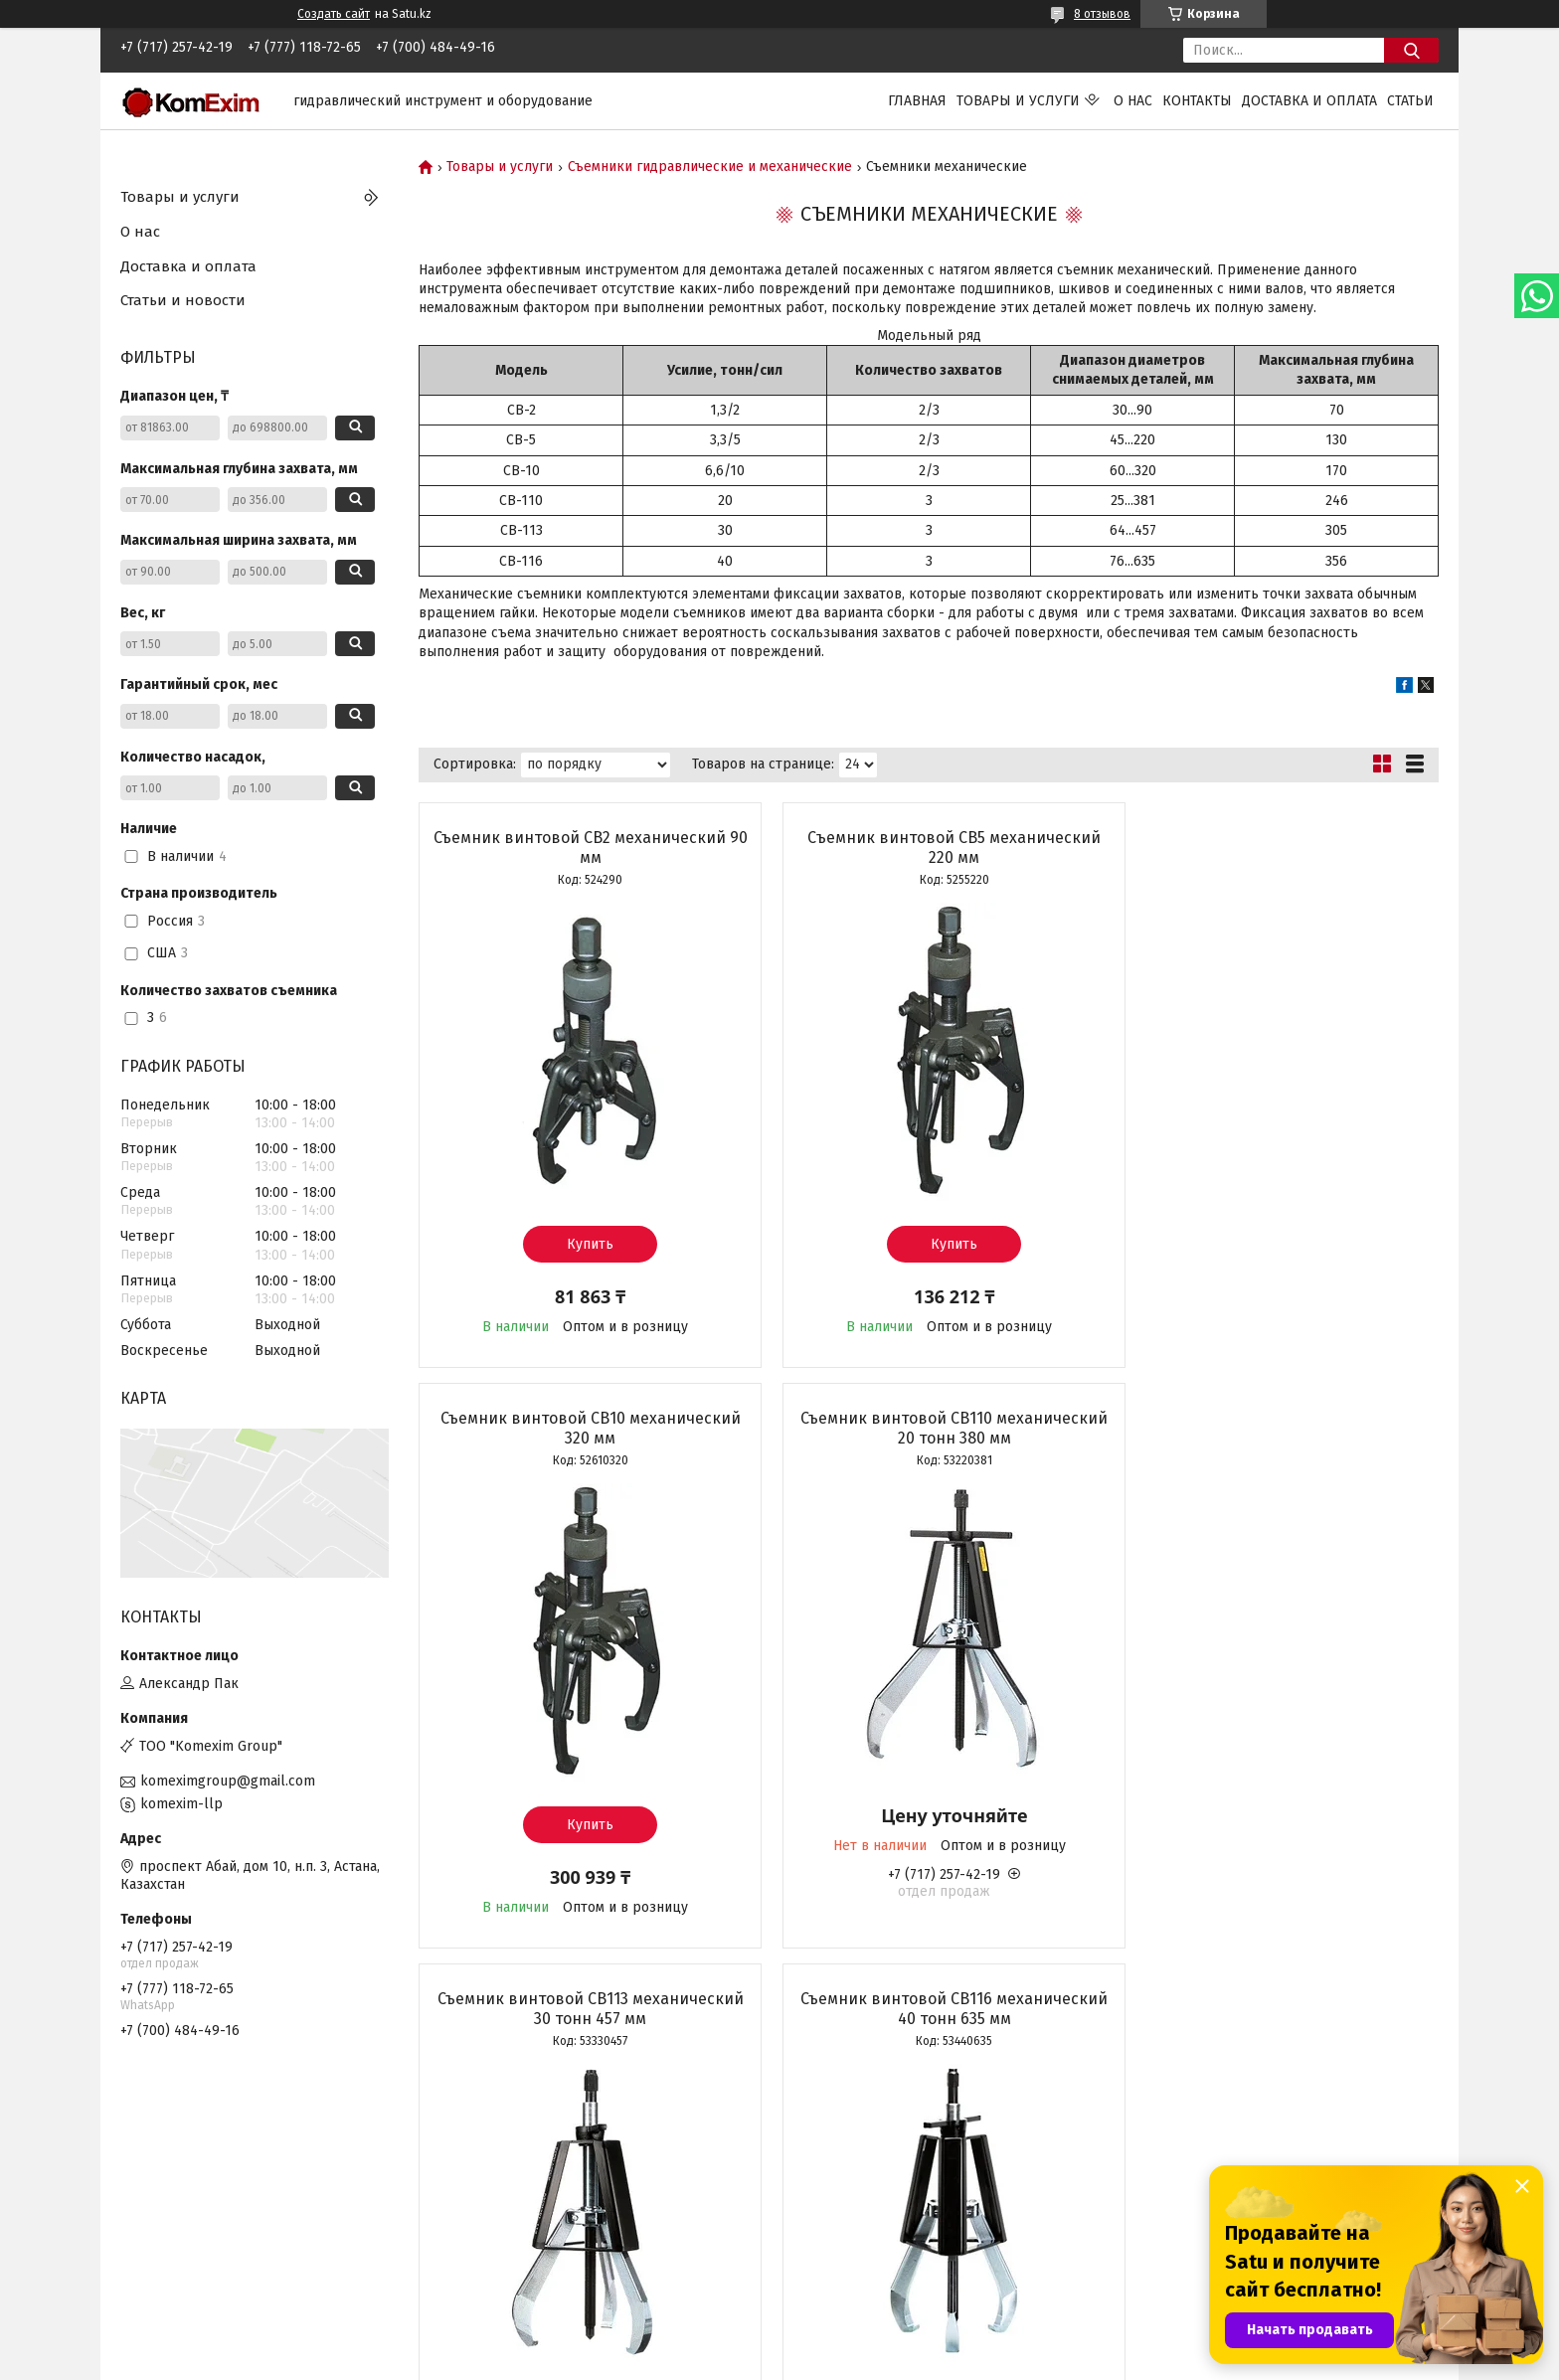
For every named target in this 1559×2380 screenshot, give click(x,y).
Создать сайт (333, 14)
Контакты (1197, 100)
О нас (1133, 100)
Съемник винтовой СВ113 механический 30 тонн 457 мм (928, 1428)
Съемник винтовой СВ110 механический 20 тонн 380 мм (581, 1428)
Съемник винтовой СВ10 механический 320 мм (1275, 847)
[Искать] (1411, 50)
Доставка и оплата (1309, 100)
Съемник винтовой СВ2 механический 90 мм (581, 847)
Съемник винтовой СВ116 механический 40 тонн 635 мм (1274, 1428)
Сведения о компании (864, 2225)
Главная (917, 100)
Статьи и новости (183, 300)
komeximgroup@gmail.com (227, 1781)
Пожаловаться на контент (846, 2361)
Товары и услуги (1018, 100)
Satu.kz (866, 2343)
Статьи (1410, 100)
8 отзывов (1102, 14)
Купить (581, 1244)
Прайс (477, 2225)
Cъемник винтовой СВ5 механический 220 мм (928, 847)
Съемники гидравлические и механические (710, 167)
